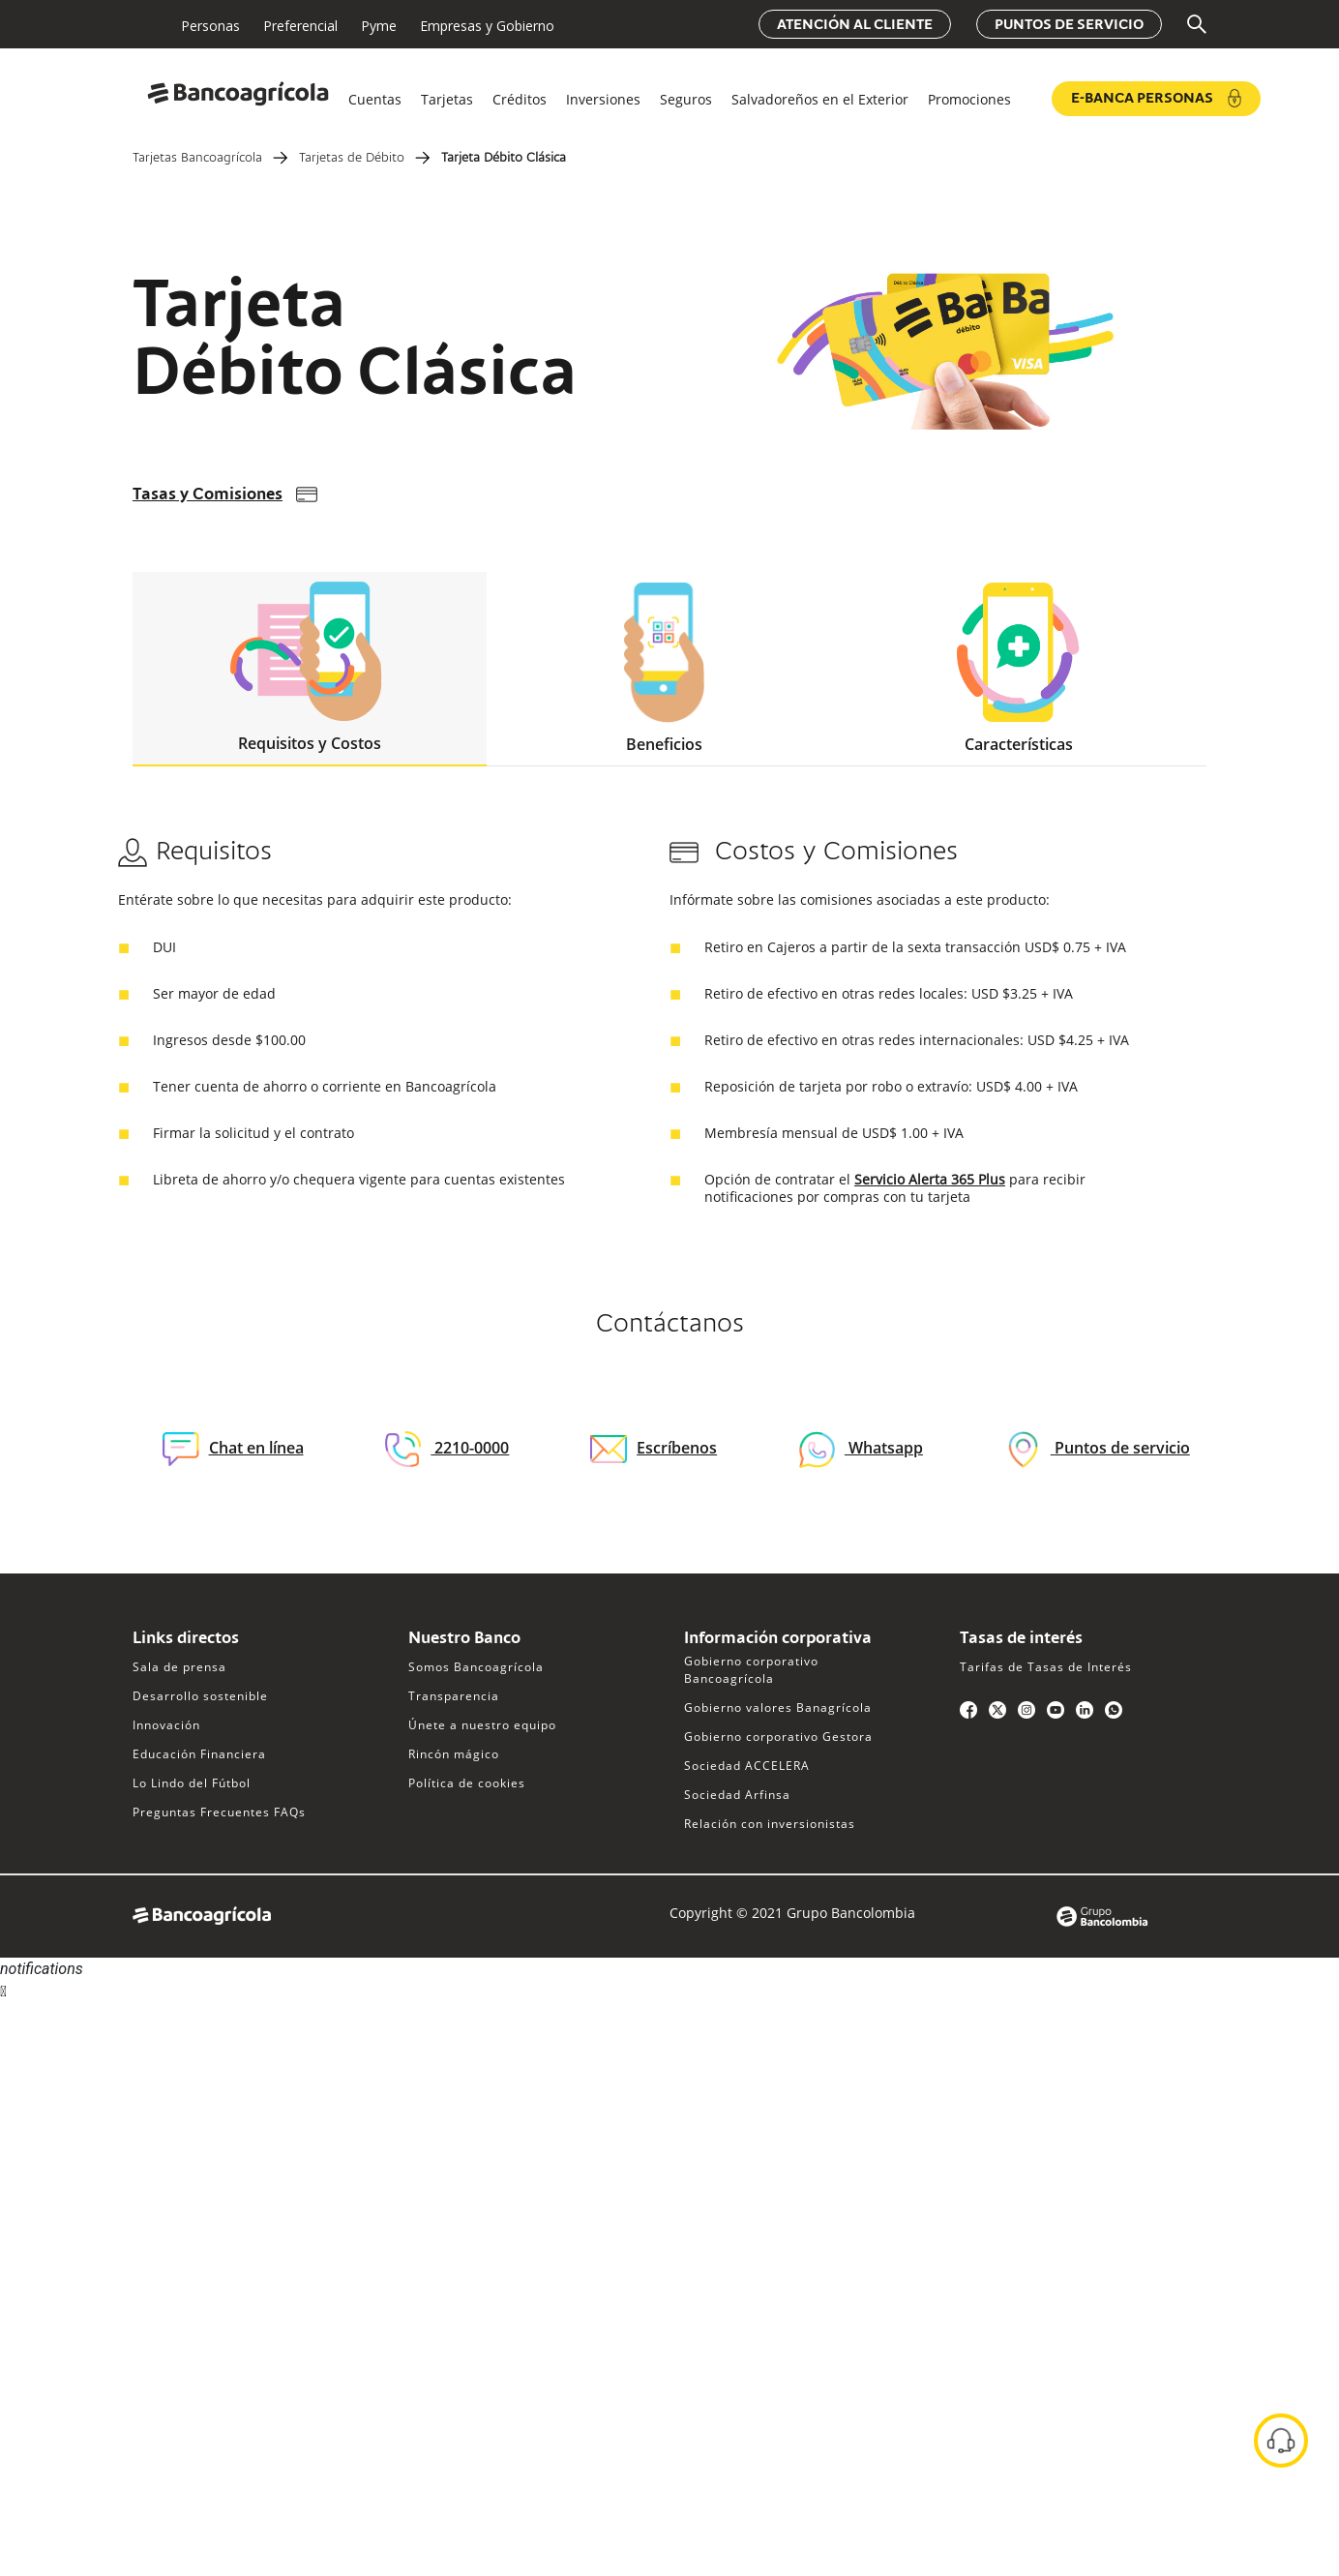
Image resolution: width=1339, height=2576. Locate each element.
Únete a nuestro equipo (482, 1725)
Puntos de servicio (1069, 25)
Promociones (969, 99)
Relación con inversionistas (769, 1823)
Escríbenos (653, 1447)
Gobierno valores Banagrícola (778, 1707)
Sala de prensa (179, 1667)
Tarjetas (447, 99)
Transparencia (453, 1696)
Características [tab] (1018, 669)
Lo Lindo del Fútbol (192, 1783)
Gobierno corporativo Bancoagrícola (751, 1670)
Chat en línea (233, 1449)
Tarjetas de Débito (351, 158)
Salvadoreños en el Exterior (819, 99)
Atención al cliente (855, 25)
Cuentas (375, 99)
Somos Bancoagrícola (476, 1667)
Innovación (166, 1725)
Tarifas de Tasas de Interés (1046, 1667)
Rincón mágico (453, 1754)
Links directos (186, 1639)
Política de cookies (466, 1783)
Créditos (519, 99)
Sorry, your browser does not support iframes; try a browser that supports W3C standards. (145, 2075)
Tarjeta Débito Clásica (503, 158)
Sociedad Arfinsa (737, 1794)
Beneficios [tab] (664, 669)
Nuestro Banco (464, 1639)
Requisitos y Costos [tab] (310, 668)
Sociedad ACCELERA (747, 1765)
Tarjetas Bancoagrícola (197, 158)
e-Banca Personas (1156, 98)
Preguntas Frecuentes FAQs (219, 1812)
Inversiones (603, 99)
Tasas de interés (1021, 1639)
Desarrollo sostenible (200, 1696)
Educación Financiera (199, 1754)
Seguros (686, 99)
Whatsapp (884, 1447)
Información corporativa (778, 1639)
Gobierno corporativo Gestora (778, 1736)
